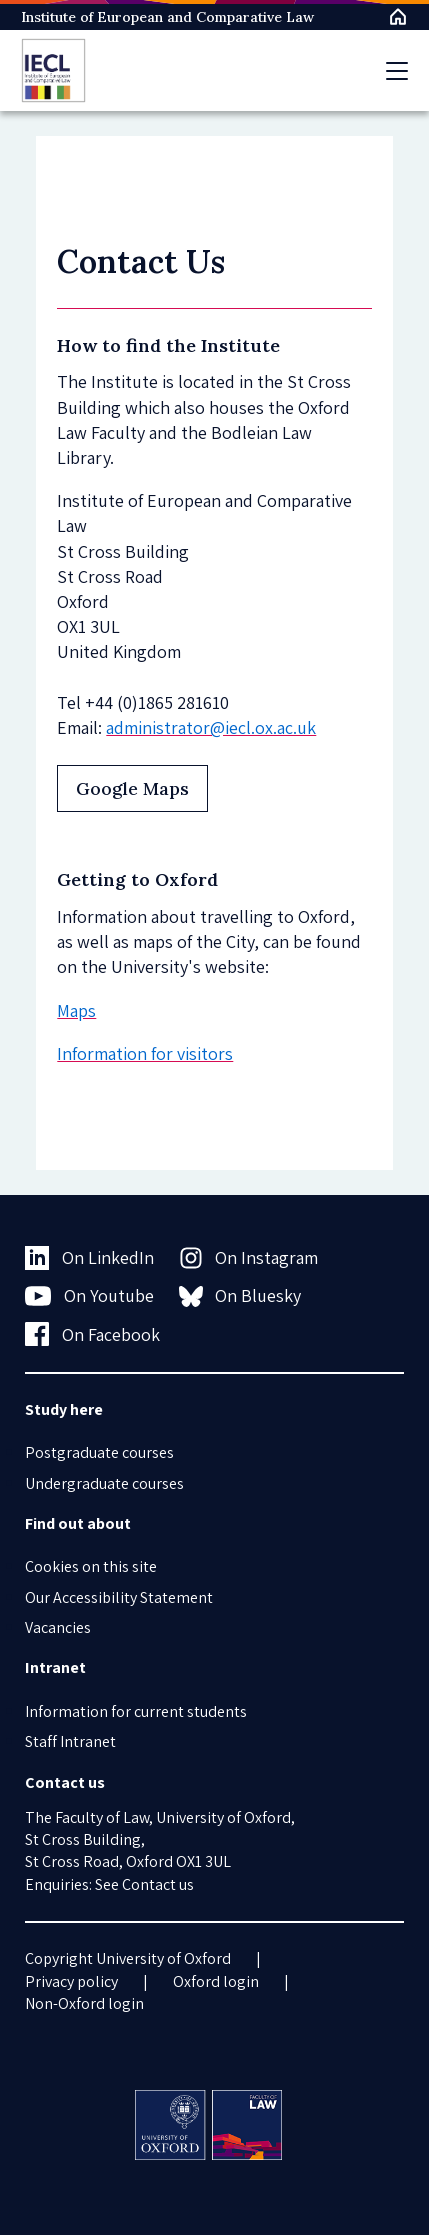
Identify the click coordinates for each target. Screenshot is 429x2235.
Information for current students (136, 1711)
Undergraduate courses (104, 1483)
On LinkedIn (89, 1258)
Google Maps (132, 788)
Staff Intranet (70, 1741)
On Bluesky (240, 1296)
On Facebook (92, 1334)
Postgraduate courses (99, 1452)
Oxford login (216, 1981)
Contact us (158, 1884)
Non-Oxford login (84, 2003)
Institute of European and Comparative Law (167, 17)
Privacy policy (71, 1981)
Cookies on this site (91, 1566)
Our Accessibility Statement (119, 1597)
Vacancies (58, 1627)
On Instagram (249, 1258)
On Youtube (89, 1296)
